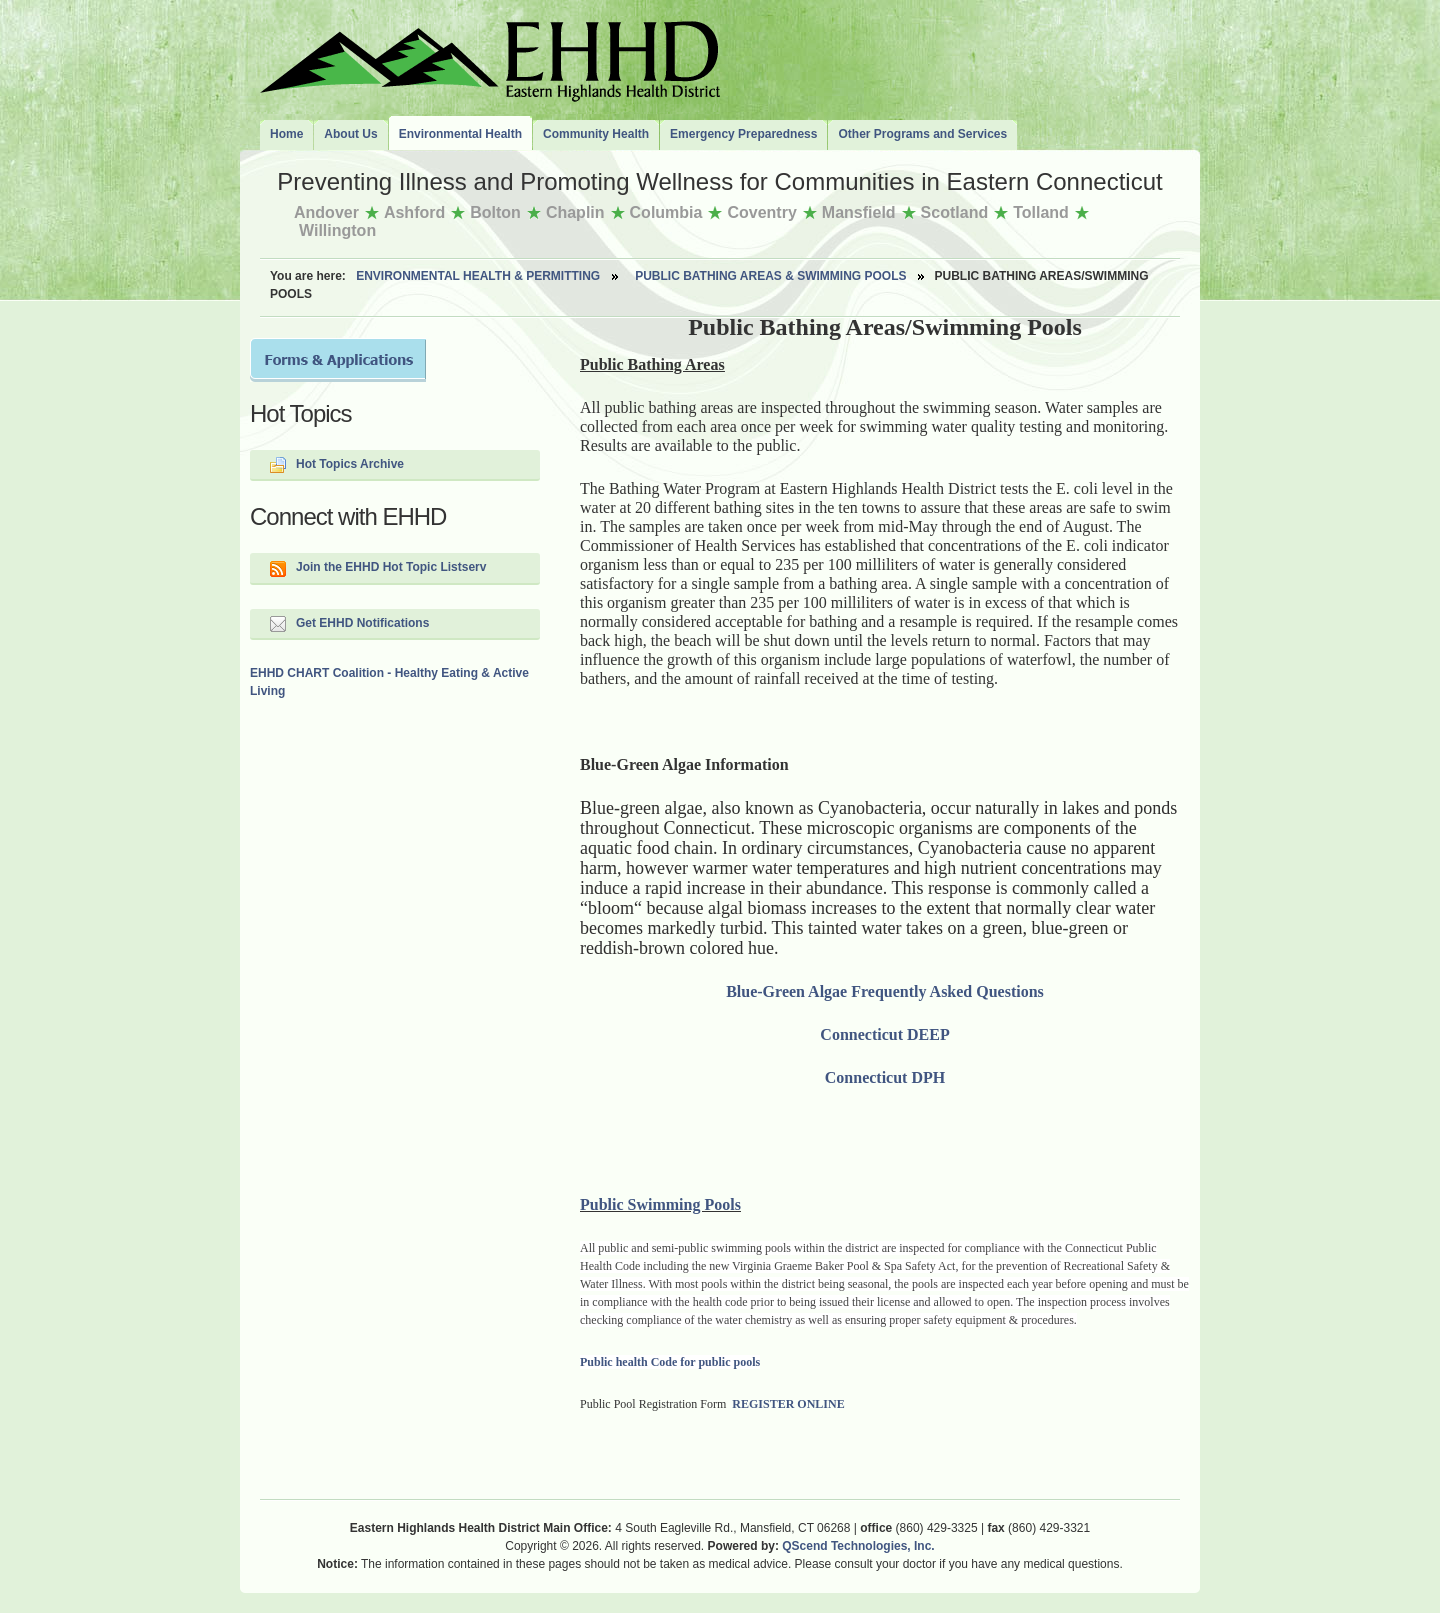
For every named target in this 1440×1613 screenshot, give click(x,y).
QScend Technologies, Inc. (858, 1546)
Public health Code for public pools (670, 1362)
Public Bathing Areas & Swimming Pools (770, 276)
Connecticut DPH (885, 1077)
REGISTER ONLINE (788, 1404)
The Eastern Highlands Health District (490, 57)
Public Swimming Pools (660, 1204)
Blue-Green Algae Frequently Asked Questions (885, 991)
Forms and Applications (338, 360)
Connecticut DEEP (884, 1034)
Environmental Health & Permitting (478, 276)
